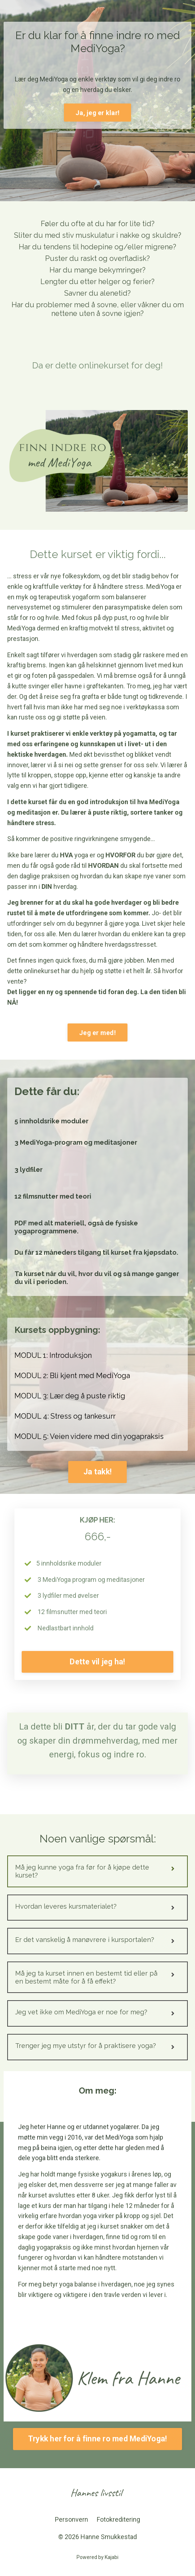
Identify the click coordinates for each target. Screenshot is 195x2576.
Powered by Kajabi (97, 2557)
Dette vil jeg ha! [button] (97, 1661)
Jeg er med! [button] (97, 1032)
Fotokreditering (118, 2519)
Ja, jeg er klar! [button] (97, 113)
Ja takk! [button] (97, 1471)
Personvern (71, 2519)
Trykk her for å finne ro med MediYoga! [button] (97, 2438)
